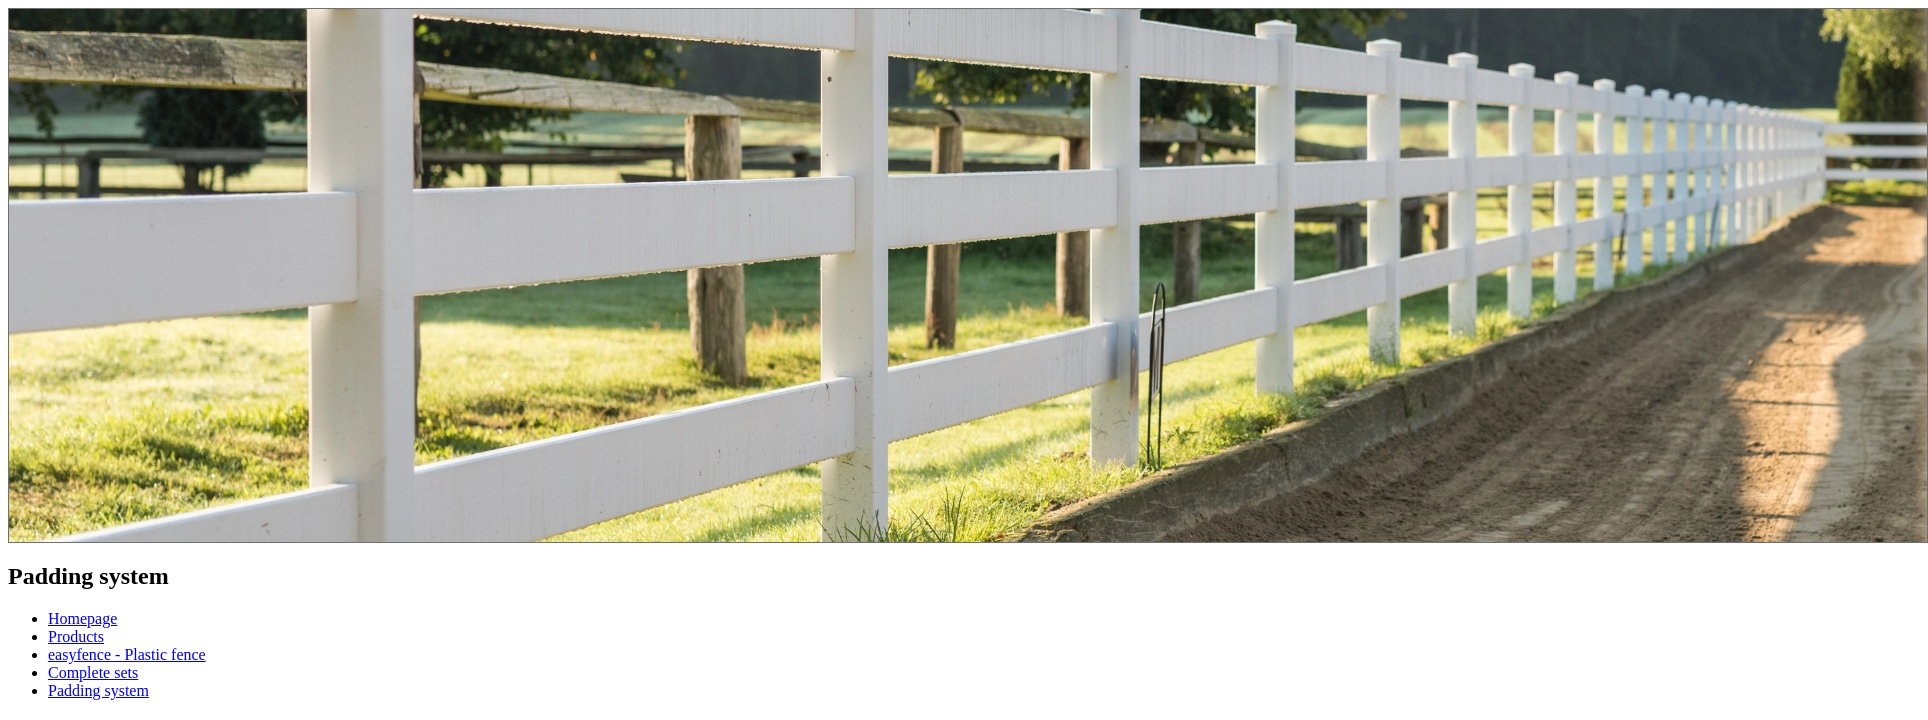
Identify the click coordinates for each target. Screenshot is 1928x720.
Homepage (82, 618)
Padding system (98, 690)
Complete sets (93, 672)
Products (76, 636)
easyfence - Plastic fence (127, 654)
